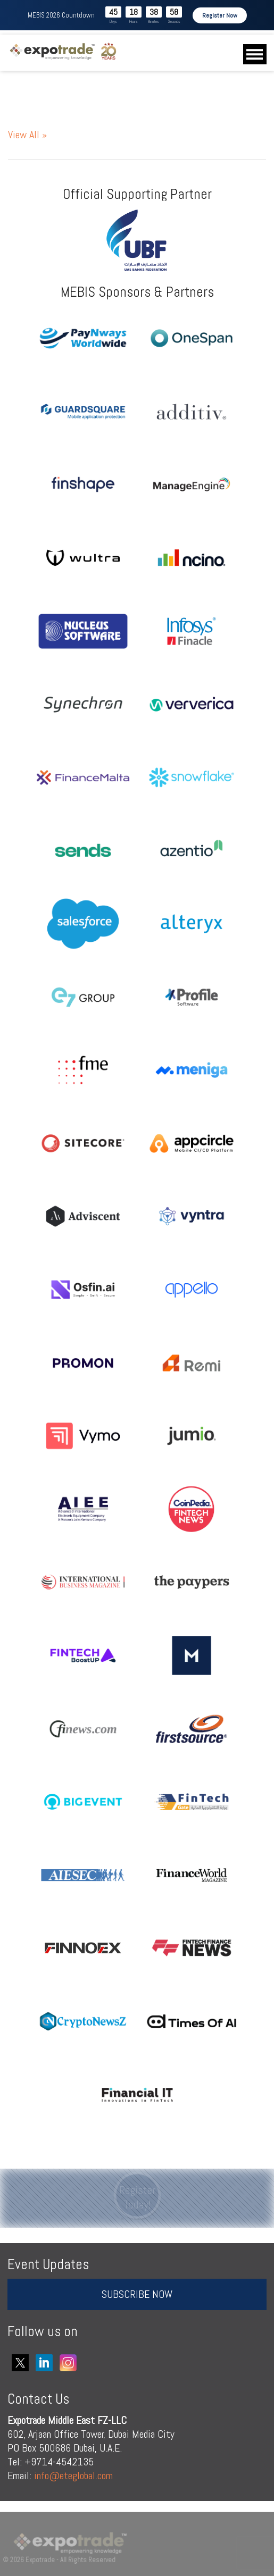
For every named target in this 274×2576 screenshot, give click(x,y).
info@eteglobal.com (73, 2475)
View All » (27, 134)
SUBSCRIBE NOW (137, 2294)
